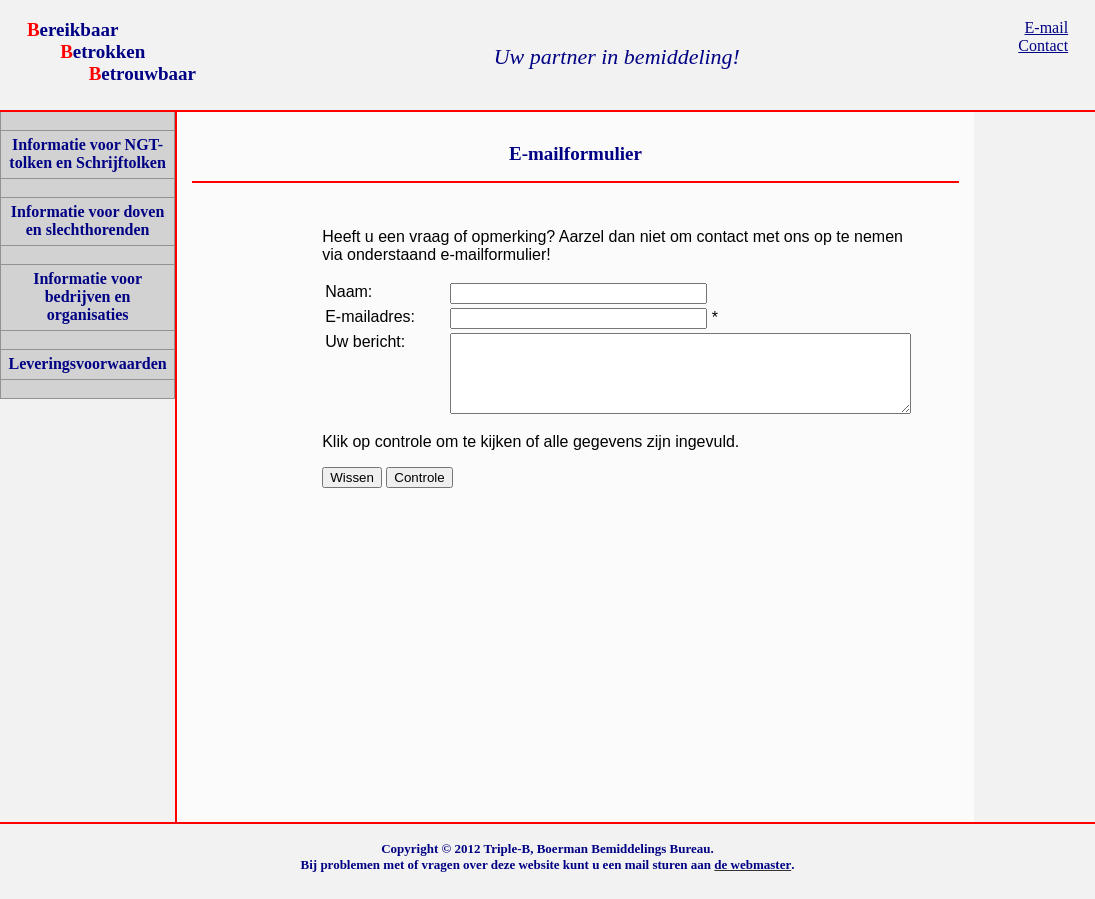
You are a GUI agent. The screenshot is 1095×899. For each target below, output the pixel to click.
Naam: (348, 291)
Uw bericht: (351, 365)
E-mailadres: (362, 325)
